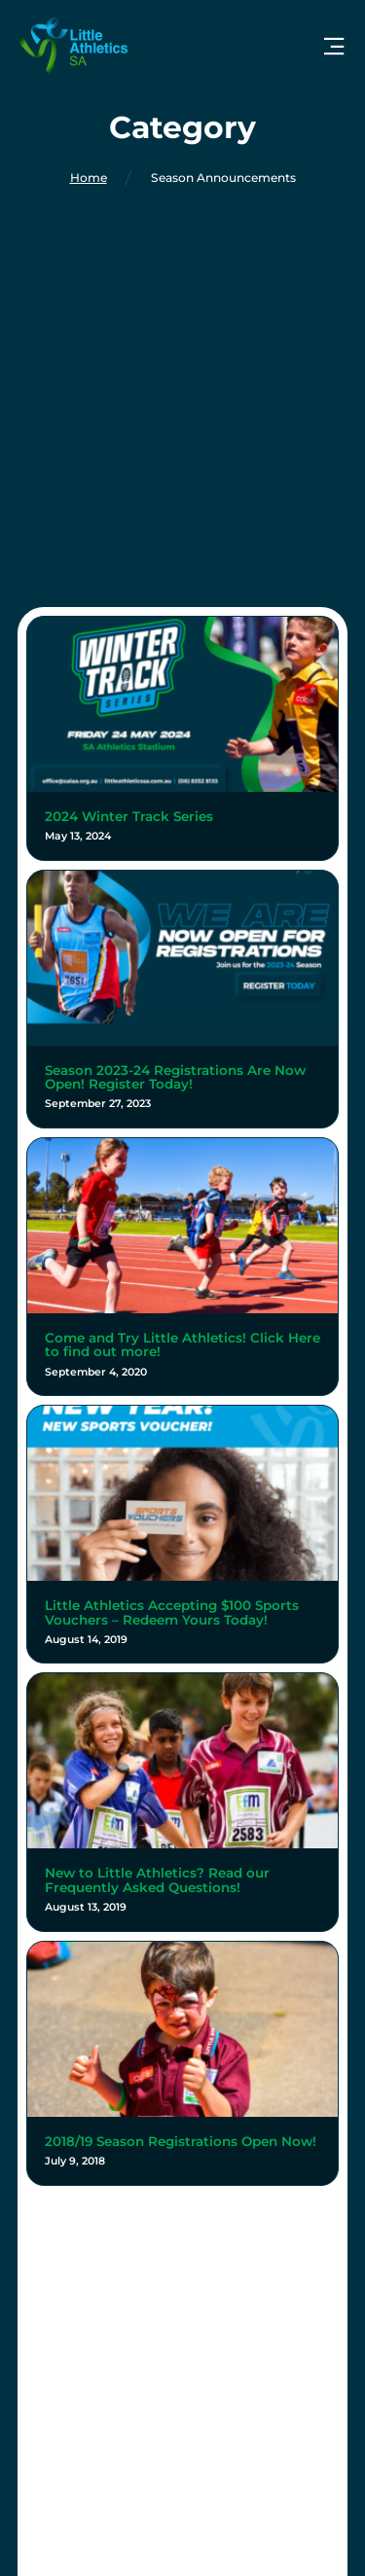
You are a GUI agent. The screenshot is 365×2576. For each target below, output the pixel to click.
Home (88, 178)
